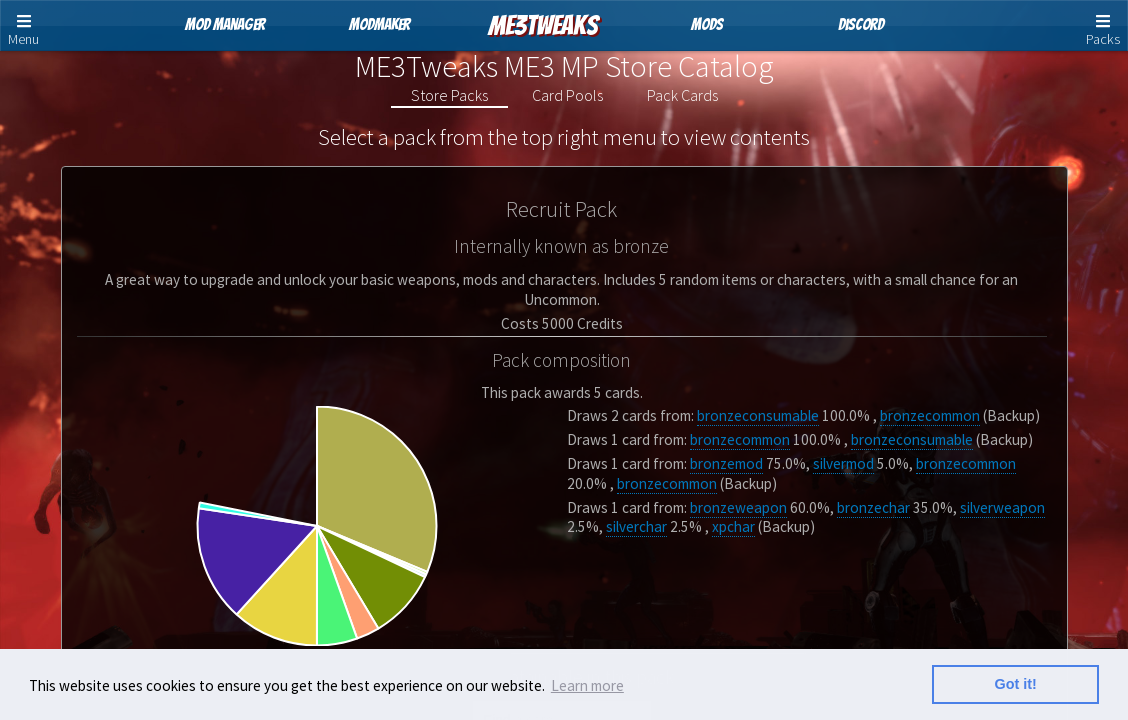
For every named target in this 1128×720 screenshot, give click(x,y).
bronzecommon (930, 415)
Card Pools (567, 95)
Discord (861, 24)
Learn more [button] (587, 685)
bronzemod (726, 463)
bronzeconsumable (758, 415)
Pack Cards (682, 95)
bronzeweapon (738, 507)
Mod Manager (225, 24)
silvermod (843, 463)
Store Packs (449, 95)
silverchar (636, 526)
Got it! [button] (1016, 684)
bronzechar (873, 507)
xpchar (733, 526)
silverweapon (1002, 507)
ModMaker (379, 24)
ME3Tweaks (543, 25)
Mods (707, 24)
